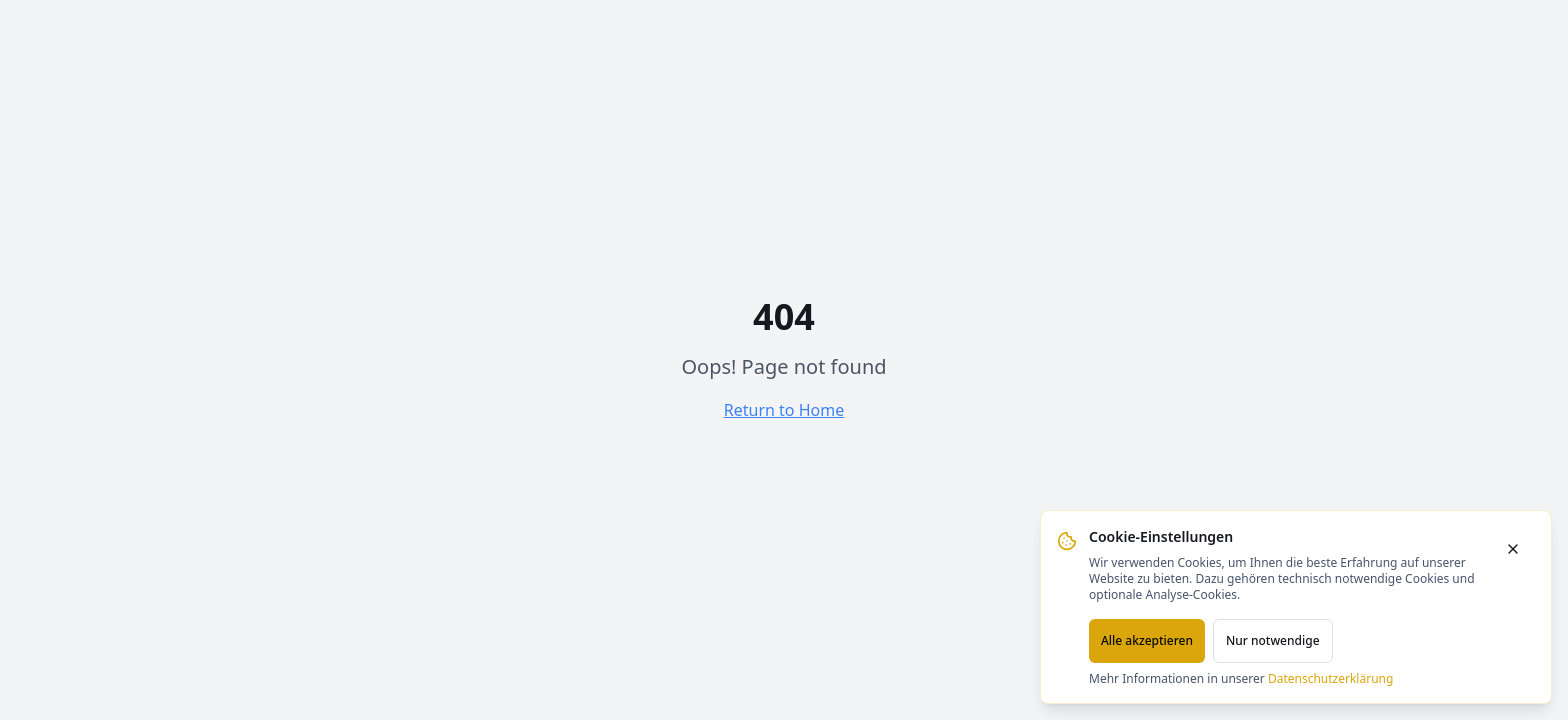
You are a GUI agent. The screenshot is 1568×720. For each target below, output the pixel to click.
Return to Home (784, 410)
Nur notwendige (1273, 640)
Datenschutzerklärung (1330, 678)
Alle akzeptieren (1147, 640)
